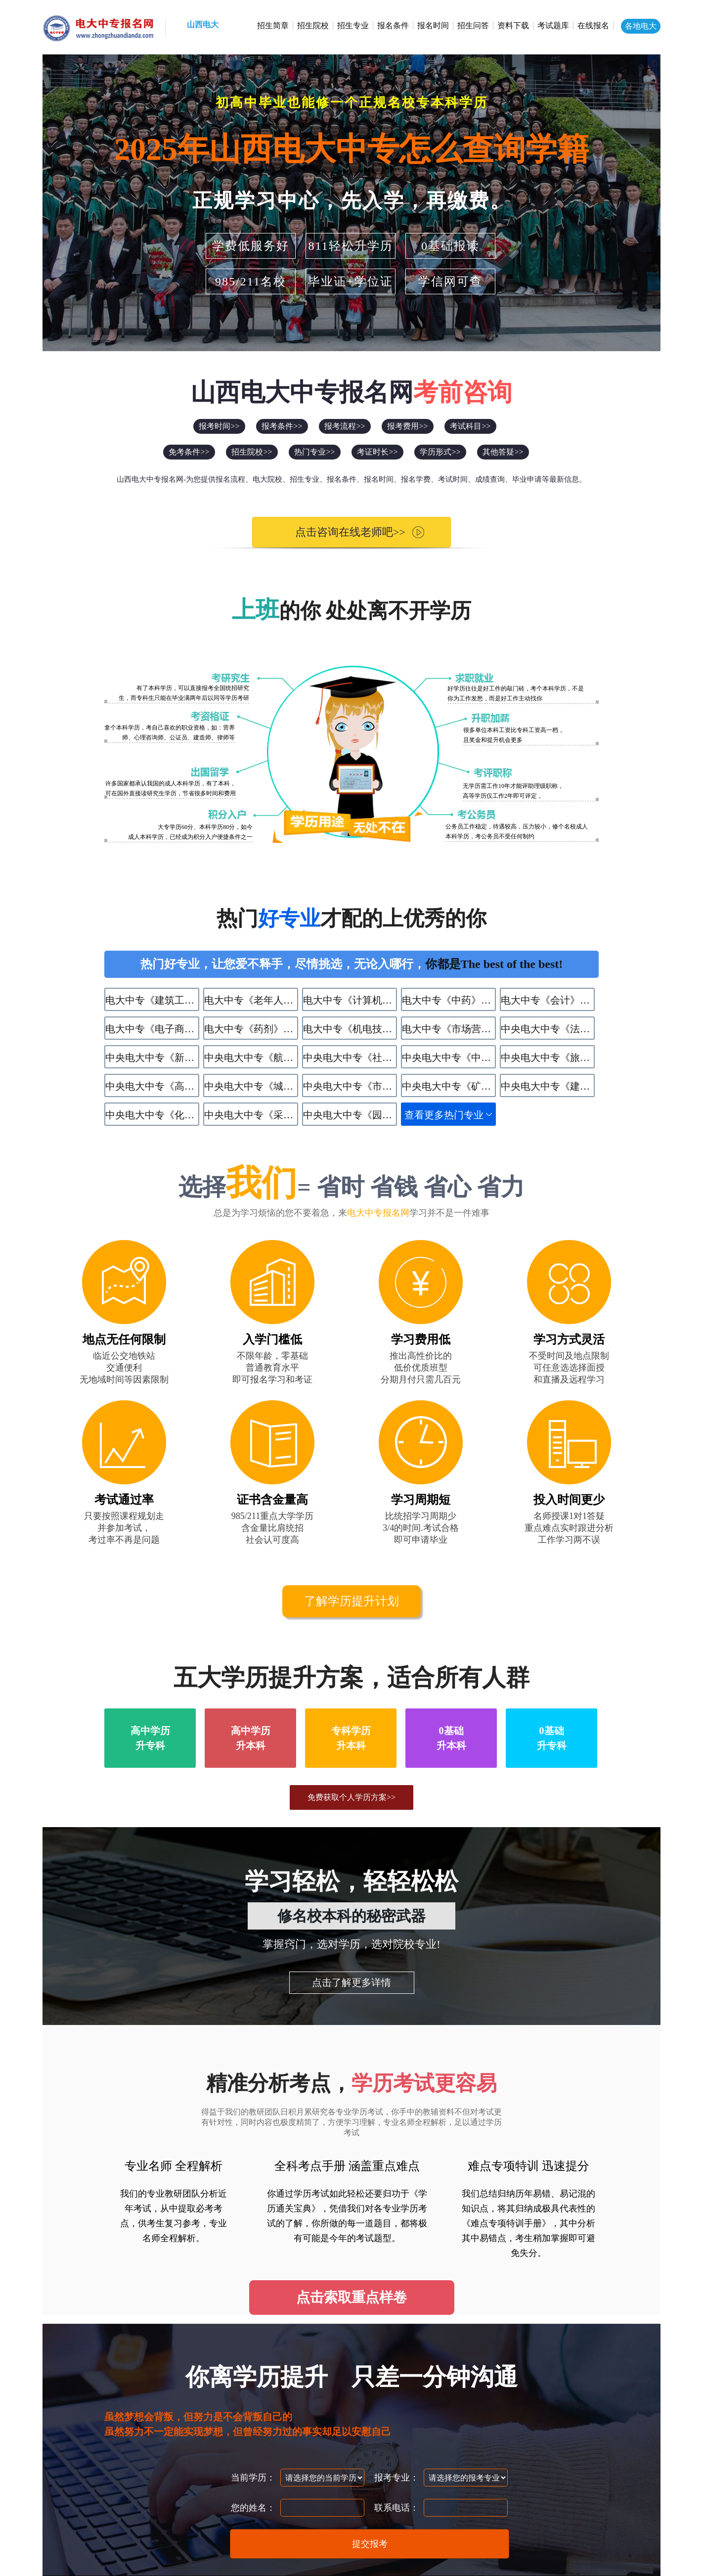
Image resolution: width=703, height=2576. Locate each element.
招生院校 (313, 25)
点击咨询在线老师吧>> (342, 532)
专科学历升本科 (351, 1738)
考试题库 (553, 25)
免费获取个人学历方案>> (351, 1797)
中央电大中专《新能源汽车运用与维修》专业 (152, 1057)
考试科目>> (470, 426)
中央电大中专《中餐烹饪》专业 (449, 1057)
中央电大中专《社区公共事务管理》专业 (350, 1057)
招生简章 (273, 25)
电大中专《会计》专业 (548, 1000)
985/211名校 (250, 281)
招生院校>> (251, 452)
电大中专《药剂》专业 (251, 1028)
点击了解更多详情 (351, 1982)
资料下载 (513, 25)
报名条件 (393, 25)
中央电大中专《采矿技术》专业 (251, 1114)
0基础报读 (450, 245)
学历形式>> (440, 452)
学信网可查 (450, 281)
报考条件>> (282, 426)
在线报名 (593, 25)
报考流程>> (344, 426)
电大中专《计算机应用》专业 (350, 1000)
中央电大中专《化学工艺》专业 (152, 1114)
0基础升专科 (552, 1738)
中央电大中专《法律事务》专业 (548, 1028)
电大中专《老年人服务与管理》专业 (251, 1000)
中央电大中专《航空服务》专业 (251, 1057)
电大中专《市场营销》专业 (449, 1028)
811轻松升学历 (350, 245)
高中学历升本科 (250, 1738)
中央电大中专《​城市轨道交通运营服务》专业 (251, 1086)
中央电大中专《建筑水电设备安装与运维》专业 (548, 1086)
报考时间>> (219, 426)
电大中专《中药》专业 (449, 1000)
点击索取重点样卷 (351, 2297)
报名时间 (433, 25)
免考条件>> (189, 452)
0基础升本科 (451, 1738)
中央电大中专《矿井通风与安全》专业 (449, 1086)
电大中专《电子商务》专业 (152, 1028)
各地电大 (641, 26)
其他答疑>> (503, 452)
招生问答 (473, 25)
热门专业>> (314, 452)
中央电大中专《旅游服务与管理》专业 (548, 1057)
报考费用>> (407, 426)
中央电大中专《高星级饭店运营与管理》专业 (152, 1086)
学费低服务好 (250, 245)
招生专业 (353, 25)
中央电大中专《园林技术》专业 (350, 1114)
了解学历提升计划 (351, 1601)
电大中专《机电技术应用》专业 (350, 1028)
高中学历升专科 (150, 1738)
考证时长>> (377, 452)
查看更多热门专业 (443, 1114)
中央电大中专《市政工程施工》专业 (350, 1086)
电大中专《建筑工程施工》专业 (152, 1000)
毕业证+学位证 (350, 281)
